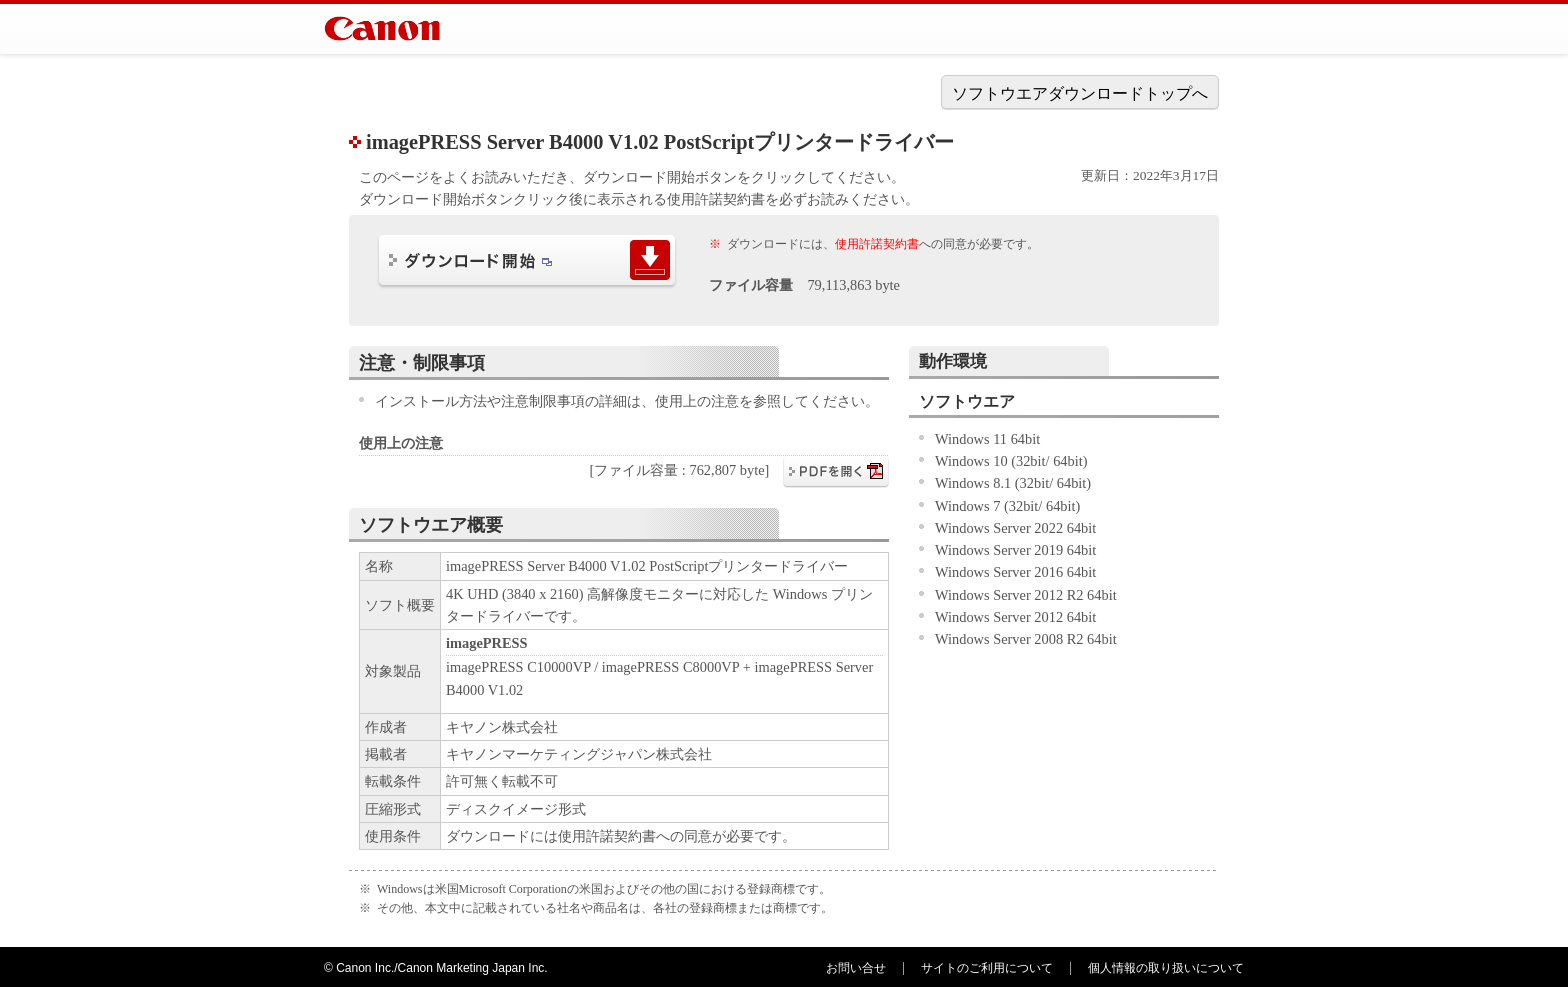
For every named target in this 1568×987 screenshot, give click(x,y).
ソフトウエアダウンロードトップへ (1080, 93)
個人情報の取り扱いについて (1166, 968)
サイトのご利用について (987, 968)
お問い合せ (856, 968)
